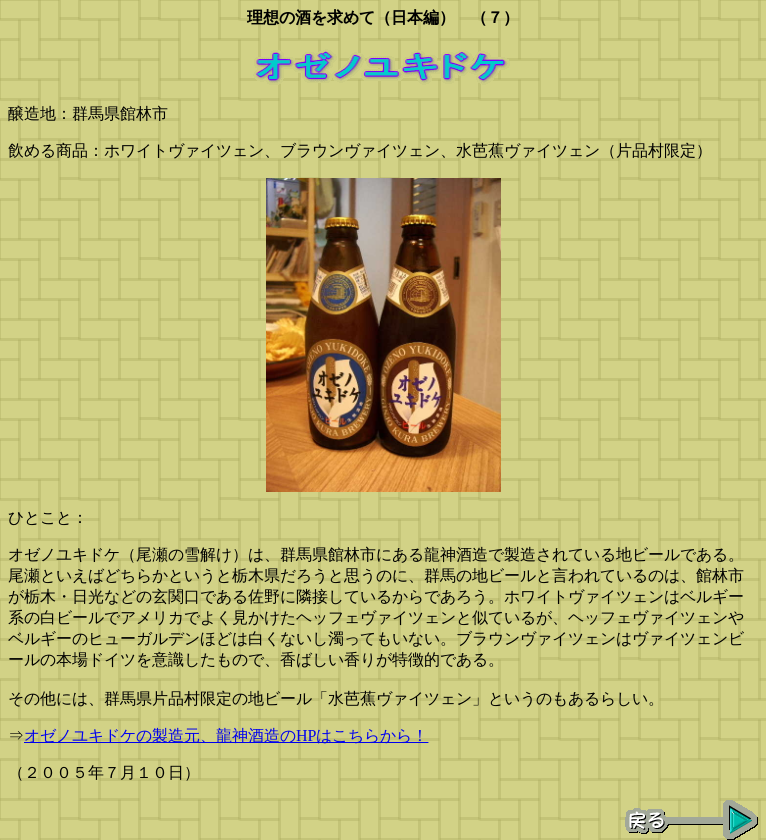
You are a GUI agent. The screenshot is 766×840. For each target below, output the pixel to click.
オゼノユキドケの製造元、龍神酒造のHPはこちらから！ (226, 735)
